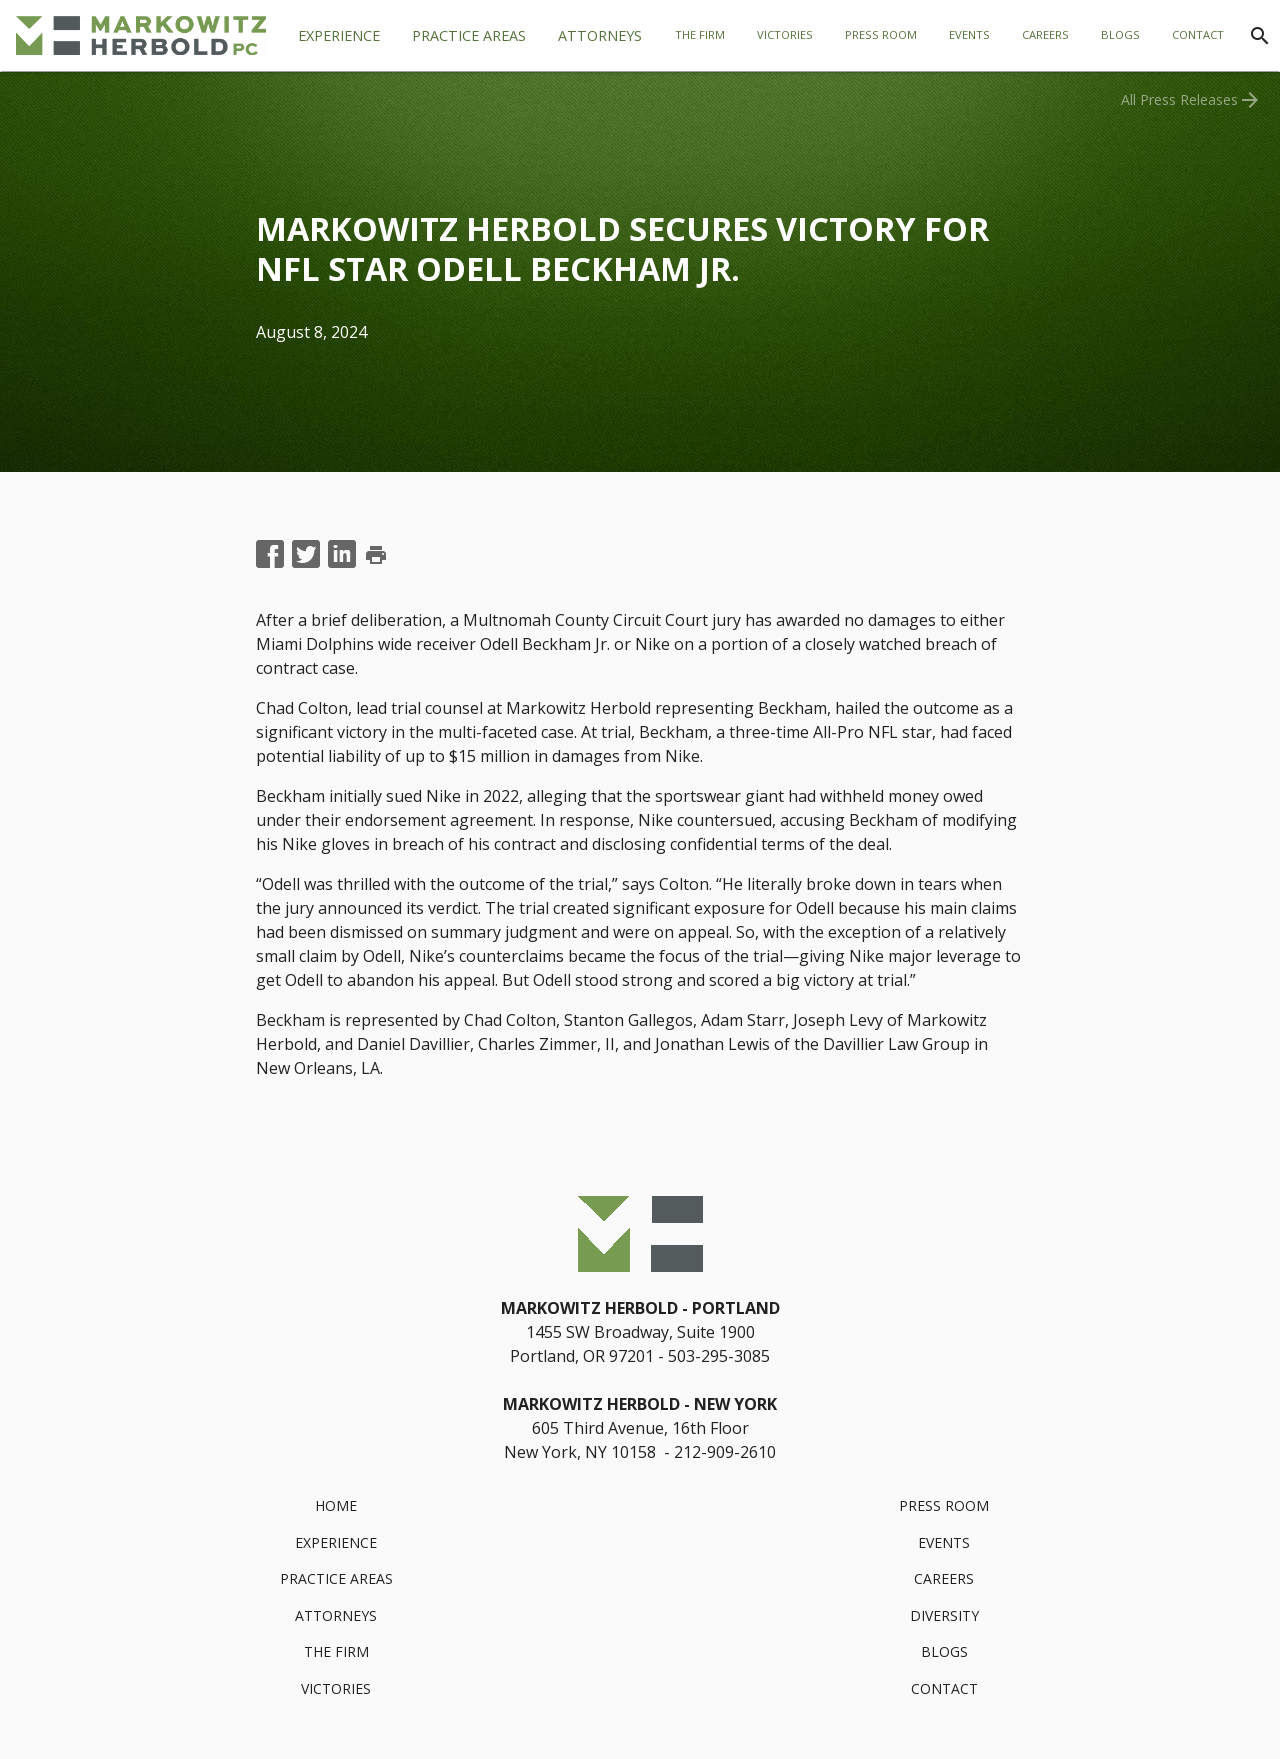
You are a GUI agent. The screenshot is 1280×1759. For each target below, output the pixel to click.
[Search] (1260, 36)
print (376, 555)
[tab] (469, 36)
